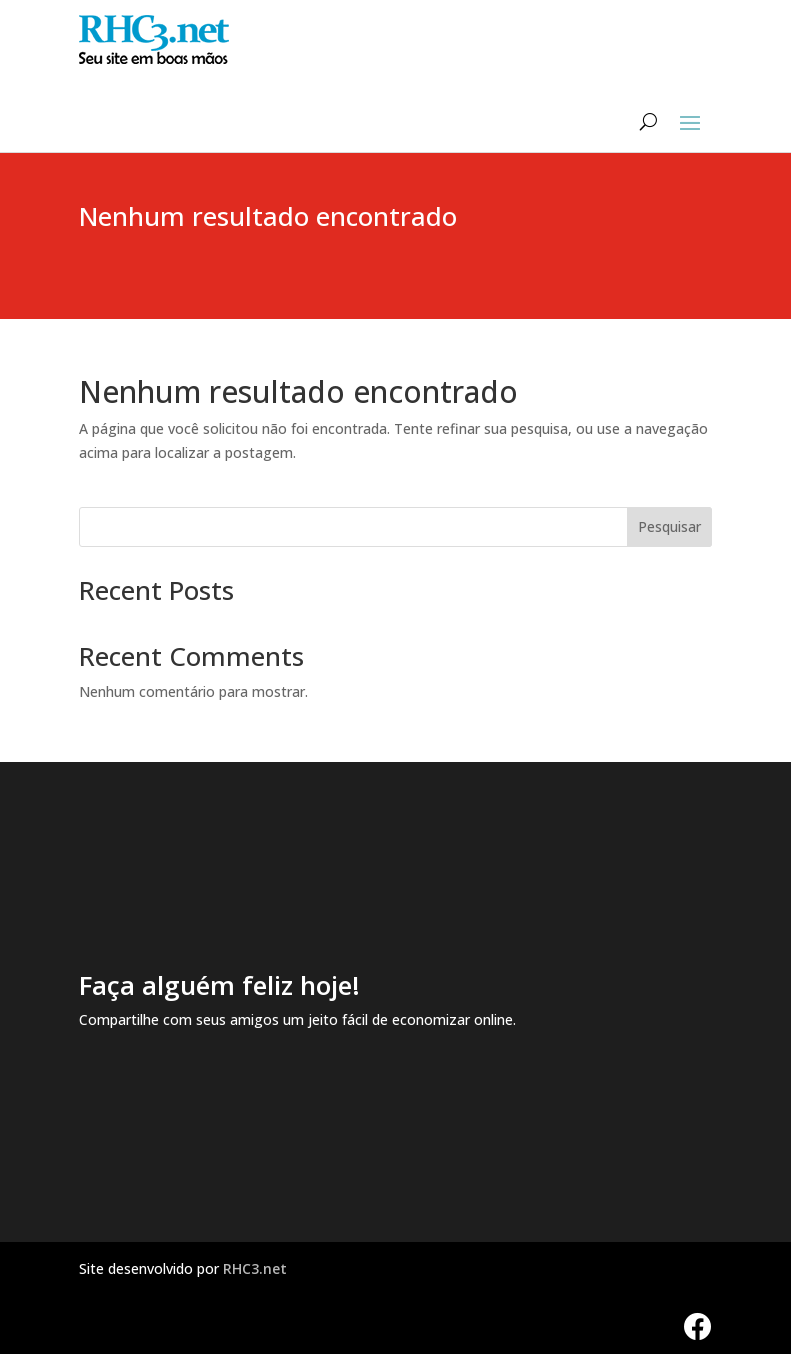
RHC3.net (255, 1268)
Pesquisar (669, 526)
